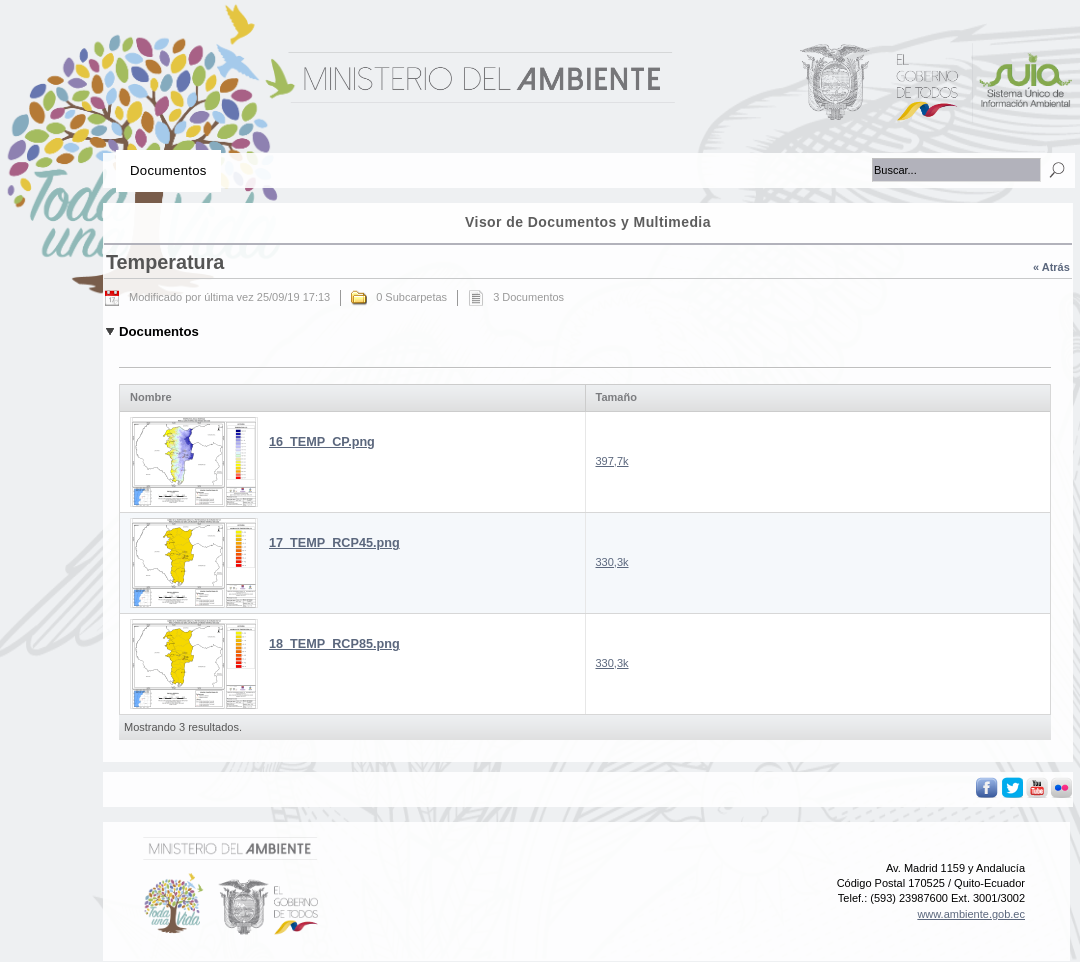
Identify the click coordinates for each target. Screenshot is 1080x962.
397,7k (612, 461)
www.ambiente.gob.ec (971, 914)
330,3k (612, 562)
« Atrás (1051, 267)
